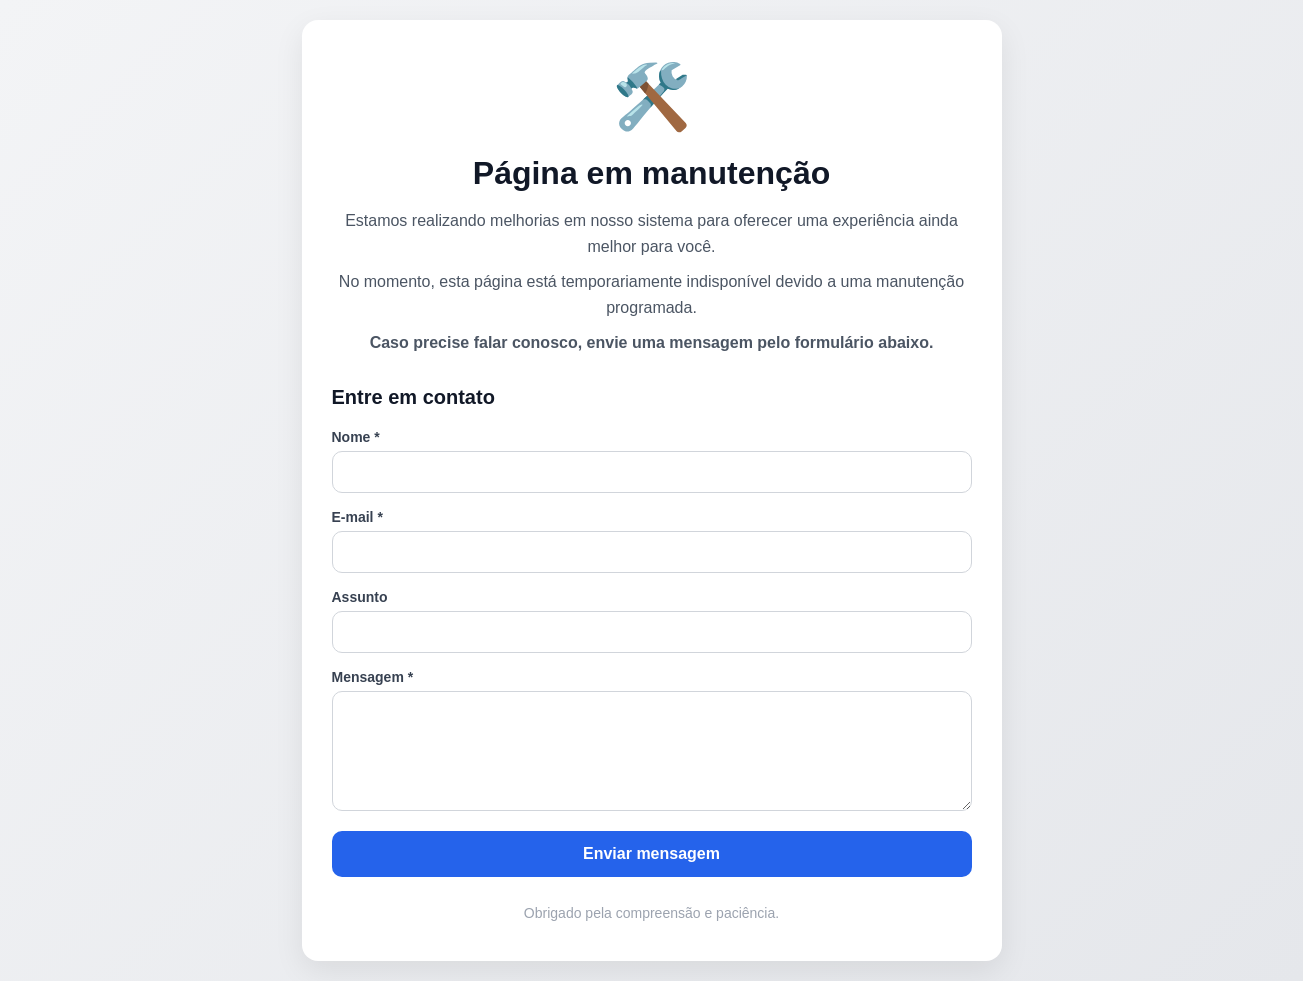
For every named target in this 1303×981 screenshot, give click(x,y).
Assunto (360, 597)
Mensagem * (373, 677)
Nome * (356, 437)
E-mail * (357, 517)
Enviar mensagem (651, 853)
